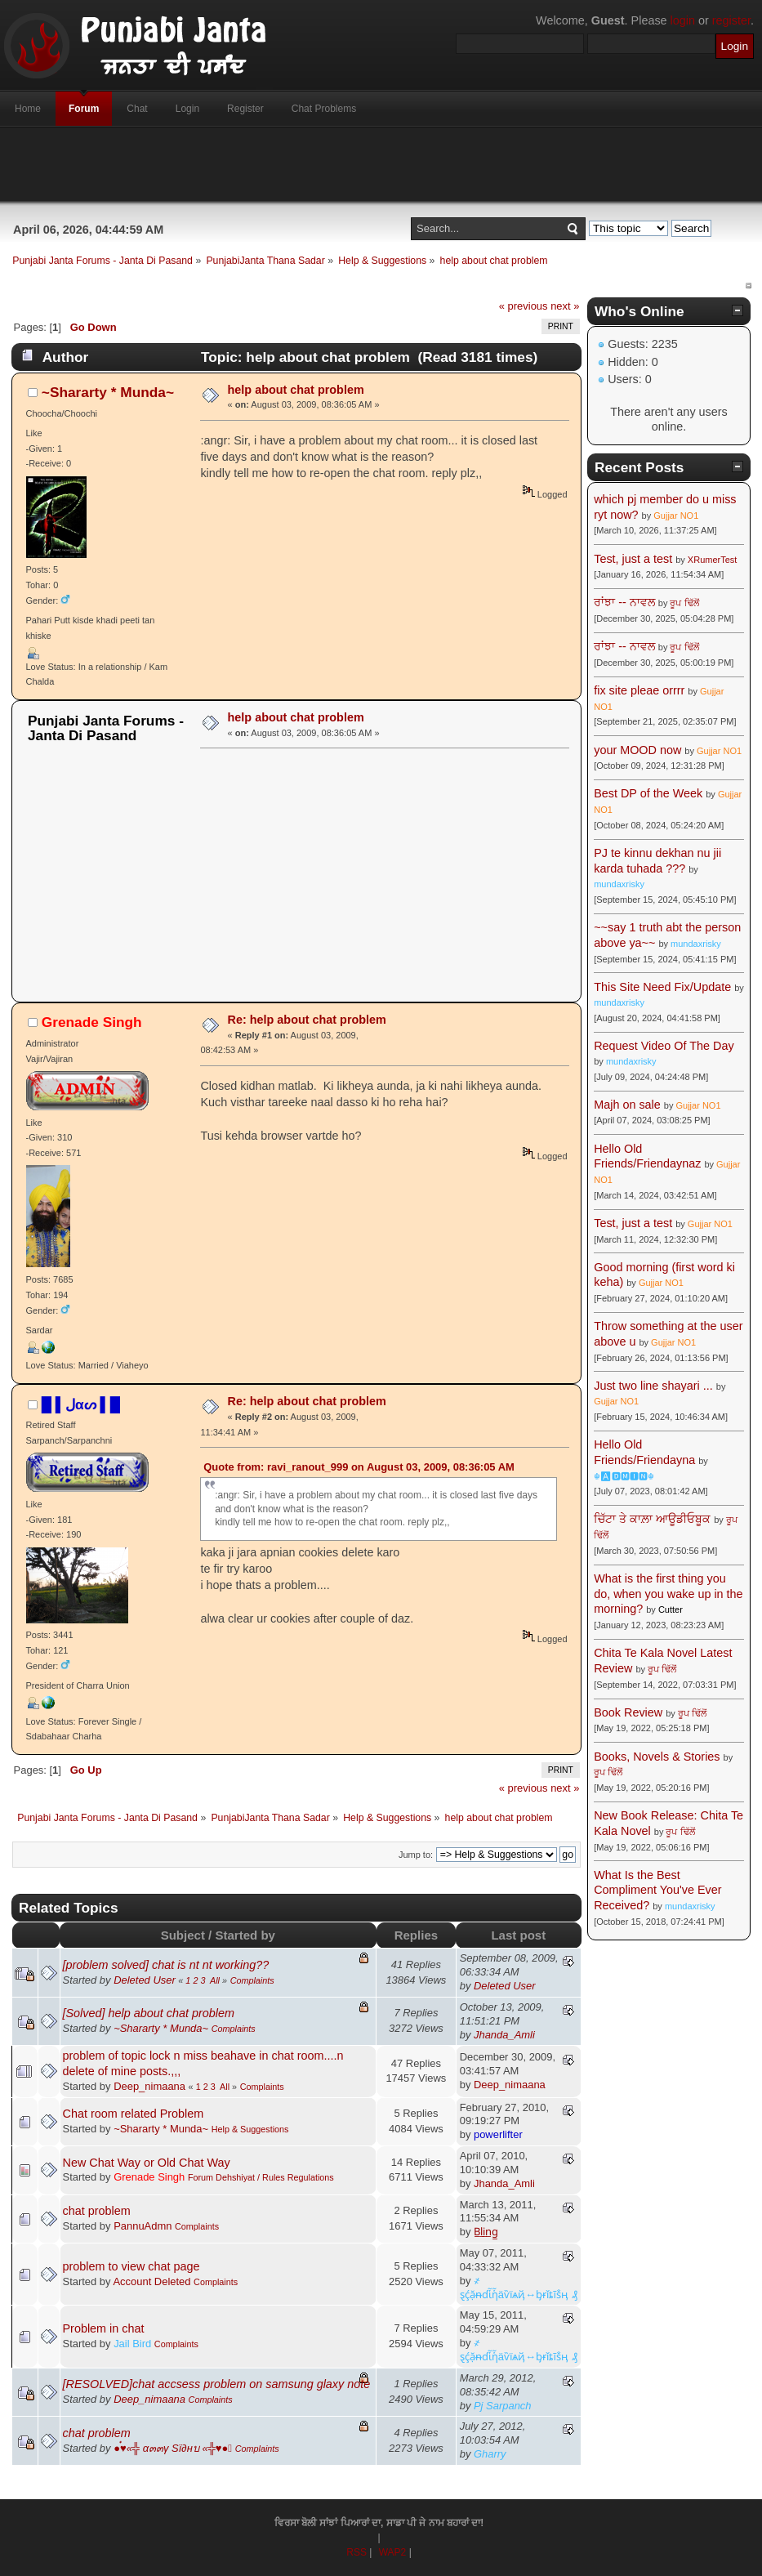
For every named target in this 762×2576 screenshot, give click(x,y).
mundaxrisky (619, 884)
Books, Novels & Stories (657, 1756)
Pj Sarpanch (503, 2406)
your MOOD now (637, 750)
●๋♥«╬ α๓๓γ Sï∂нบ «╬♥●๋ (173, 2448)
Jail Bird (132, 2343)
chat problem (97, 2210)
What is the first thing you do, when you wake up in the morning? (668, 1593)
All (215, 1980)
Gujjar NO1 (675, 515)
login (683, 20)
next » (564, 306)
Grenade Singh (92, 1022)
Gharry (490, 2454)
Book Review (628, 1712)
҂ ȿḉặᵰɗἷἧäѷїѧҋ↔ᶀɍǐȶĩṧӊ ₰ (518, 2288)
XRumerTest (712, 560)
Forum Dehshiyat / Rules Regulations (261, 2177)
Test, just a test (633, 558)
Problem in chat (104, 2328)
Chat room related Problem (133, 2113)
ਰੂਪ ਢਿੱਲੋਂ (684, 603)
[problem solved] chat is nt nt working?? (166, 1964)
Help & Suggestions (250, 2129)
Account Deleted (151, 2281)
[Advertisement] (381, 164)
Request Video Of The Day (663, 1045)
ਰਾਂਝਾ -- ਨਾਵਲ (624, 602)
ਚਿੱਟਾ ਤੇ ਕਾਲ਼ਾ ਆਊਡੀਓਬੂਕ (652, 1518)
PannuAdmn (143, 2226)
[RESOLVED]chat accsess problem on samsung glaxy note (217, 2384)
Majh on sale (627, 1104)
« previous (523, 306)
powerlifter (498, 2134)
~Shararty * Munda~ (108, 392)
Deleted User (145, 1980)
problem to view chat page (131, 2266)
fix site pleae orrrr (639, 690)
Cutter (670, 1609)
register (731, 20)
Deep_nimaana (149, 2086)
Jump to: (416, 1854)
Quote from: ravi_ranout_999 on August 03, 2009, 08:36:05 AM (359, 1467)
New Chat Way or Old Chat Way (146, 2162)
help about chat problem (296, 389)
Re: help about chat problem (307, 1019)
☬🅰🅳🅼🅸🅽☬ (624, 1476)
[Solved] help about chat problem (148, 2013)
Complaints (252, 1980)
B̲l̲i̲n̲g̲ (486, 2232)
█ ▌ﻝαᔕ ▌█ (81, 1404)
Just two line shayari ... (653, 1385)
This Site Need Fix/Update (662, 986)
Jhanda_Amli (504, 2035)
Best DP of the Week (650, 793)
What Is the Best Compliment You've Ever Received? (657, 1890)
